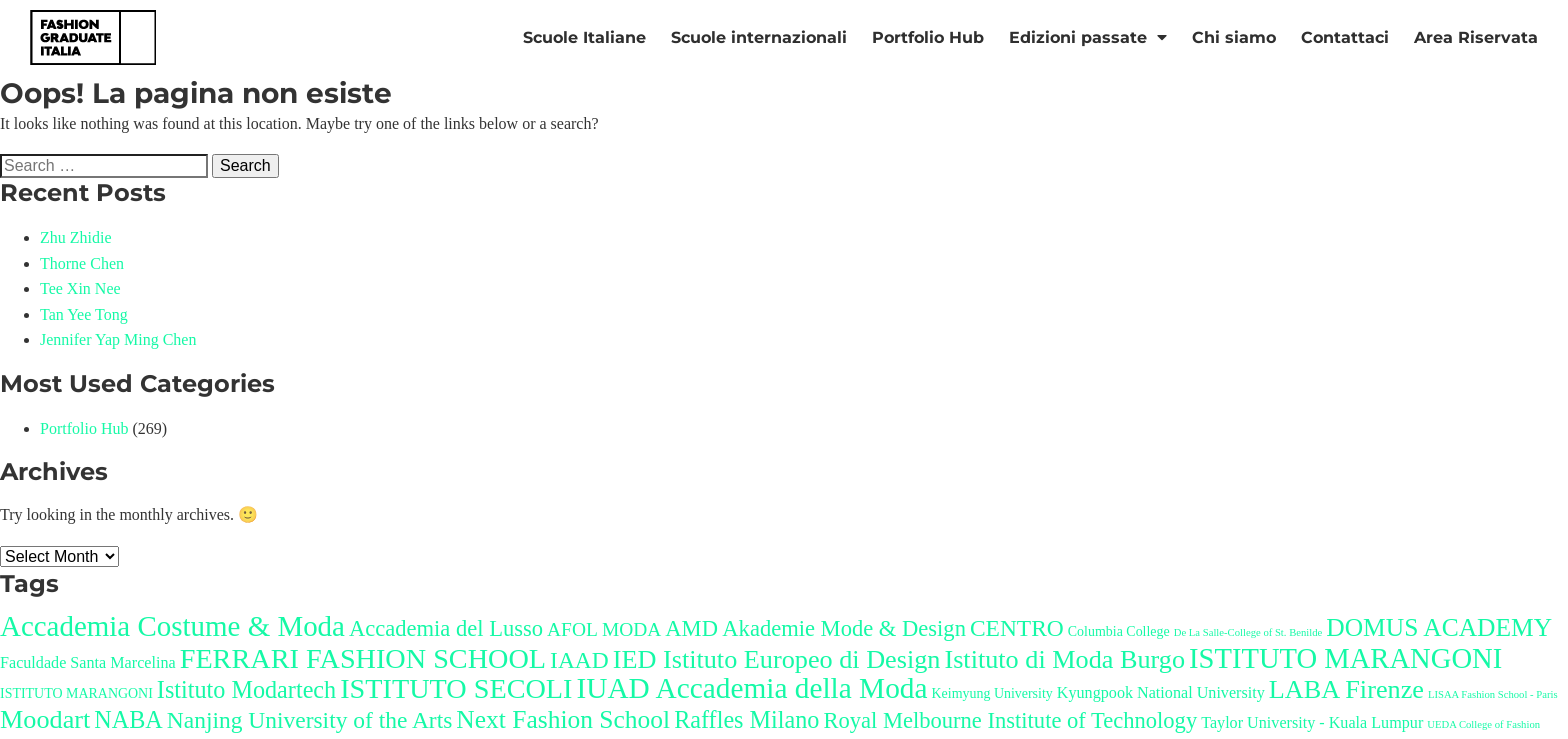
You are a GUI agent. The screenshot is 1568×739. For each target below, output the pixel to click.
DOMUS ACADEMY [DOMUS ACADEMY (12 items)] (1439, 627)
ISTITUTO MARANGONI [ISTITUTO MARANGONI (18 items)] (1345, 658)
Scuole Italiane (584, 37)
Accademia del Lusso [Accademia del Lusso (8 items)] (446, 628)
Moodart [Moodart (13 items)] (45, 719)
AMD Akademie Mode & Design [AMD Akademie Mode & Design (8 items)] (815, 628)
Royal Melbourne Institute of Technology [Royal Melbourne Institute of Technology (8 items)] (1010, 720)
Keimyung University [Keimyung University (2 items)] (991, 693)
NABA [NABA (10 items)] (128, 719)
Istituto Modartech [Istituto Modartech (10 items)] (246, 689)
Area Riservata (1476, 37)
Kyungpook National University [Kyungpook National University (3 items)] (1161, 692)
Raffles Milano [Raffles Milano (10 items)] (746, 719)
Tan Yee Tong (84, 314)
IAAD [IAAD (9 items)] (579, 660)
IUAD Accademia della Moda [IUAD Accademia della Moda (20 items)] (751, 688)
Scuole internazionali (759, 37)
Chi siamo (1234, 37)
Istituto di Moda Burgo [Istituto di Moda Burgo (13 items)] (1064, 659)
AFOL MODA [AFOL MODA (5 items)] (604, 629)
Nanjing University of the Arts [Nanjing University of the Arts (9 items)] (310, 720)
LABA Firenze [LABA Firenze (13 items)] (1346, 689)
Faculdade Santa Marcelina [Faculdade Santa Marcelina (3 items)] (88, 662)
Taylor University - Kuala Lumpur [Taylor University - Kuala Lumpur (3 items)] (1312, 722)
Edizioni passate (1088, 38)
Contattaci (1345, 37)
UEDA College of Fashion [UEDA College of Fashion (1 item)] (1483, 724)
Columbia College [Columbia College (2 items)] (1119, 631)
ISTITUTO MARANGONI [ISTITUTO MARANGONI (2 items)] (76, 693)
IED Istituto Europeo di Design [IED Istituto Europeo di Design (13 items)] (777, 659)
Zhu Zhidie (76, 237)
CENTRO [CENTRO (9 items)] (1017, 628)
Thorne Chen (82, 263)
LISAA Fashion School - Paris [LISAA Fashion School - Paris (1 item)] (1493, 694)
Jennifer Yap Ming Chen (118, 339)
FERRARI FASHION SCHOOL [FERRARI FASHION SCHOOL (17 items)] (363, 658)
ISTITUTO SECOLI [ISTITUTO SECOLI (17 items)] (456, 688)
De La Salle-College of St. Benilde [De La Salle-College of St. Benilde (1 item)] (1248, 632)
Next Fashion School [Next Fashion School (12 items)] (563, 719)
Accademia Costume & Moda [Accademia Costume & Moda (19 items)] (172, 626)
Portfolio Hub (928, 37)
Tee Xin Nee (80, 288)
